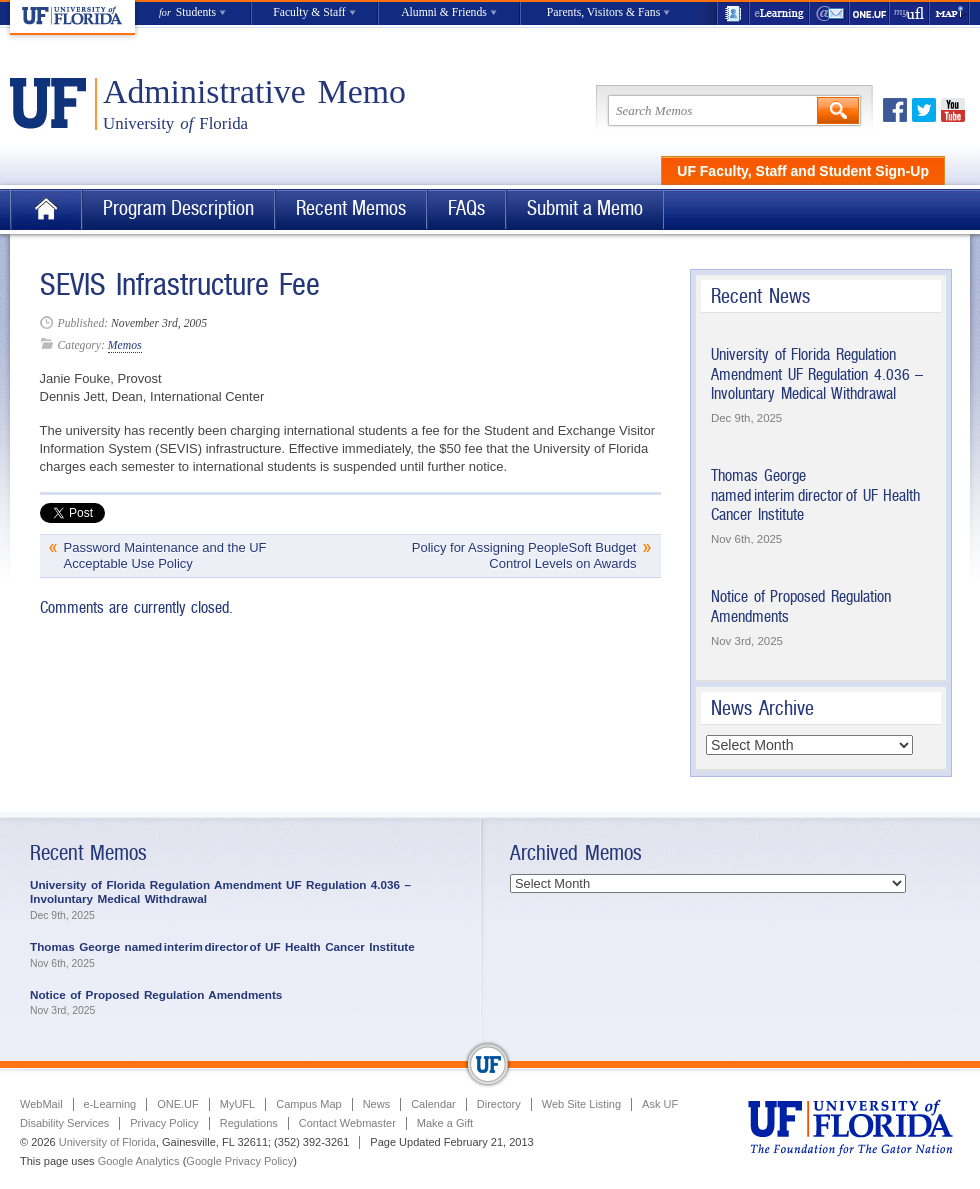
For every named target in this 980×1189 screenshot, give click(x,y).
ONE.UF (870, 13)
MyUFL (237, 1104)
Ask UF (660, 1104)
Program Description (178, 208)
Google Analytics (139, 1161)
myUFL (910, 13)
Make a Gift (445, 1123)
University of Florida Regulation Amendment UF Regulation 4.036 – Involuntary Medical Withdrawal (817, 374)
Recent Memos (351, 208)
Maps (950, 13)
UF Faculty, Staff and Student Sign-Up (803, 171)
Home (46, 209)
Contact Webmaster (347, 1123)
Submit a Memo (585, 208)
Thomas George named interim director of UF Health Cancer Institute (815, 495)
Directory (499, 1104)
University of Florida (107, 1142)
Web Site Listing (581, 1104)
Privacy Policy (164, 1123)
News (377, 1104)
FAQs (466, 208)
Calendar (433, 1104)
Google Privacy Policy (239, 1161)
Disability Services (64, 1123)
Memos (125, 345)
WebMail (830, 13)
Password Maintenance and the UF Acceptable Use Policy (165, 555)
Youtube (953, 110)
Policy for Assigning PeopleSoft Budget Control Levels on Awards (524, 555)
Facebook (895, 110)
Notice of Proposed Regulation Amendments (156, 994)
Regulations (249, 1123)
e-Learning (780, 13)
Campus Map (308, 1104)
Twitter (924, 110)
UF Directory (733, 13)
